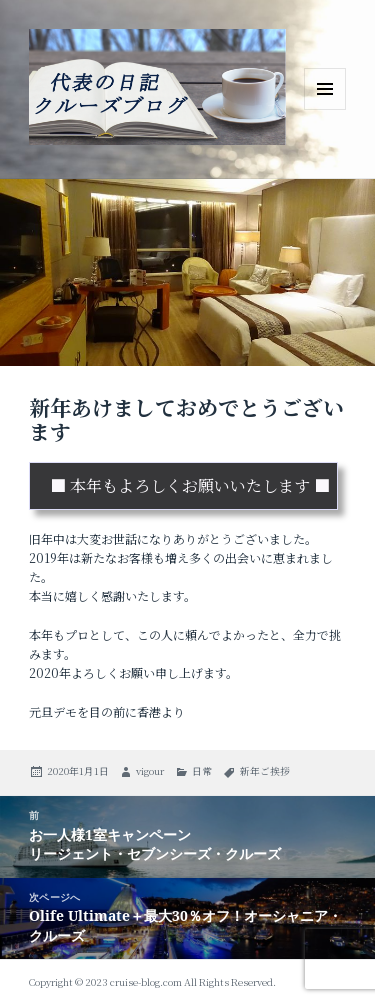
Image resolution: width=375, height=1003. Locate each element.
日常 (202, 771)
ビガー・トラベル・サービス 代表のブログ (157, 148)
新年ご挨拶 (265, 771)
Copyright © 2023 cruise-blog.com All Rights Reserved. (152, 981)
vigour (150, 771)
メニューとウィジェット (325, 109)
